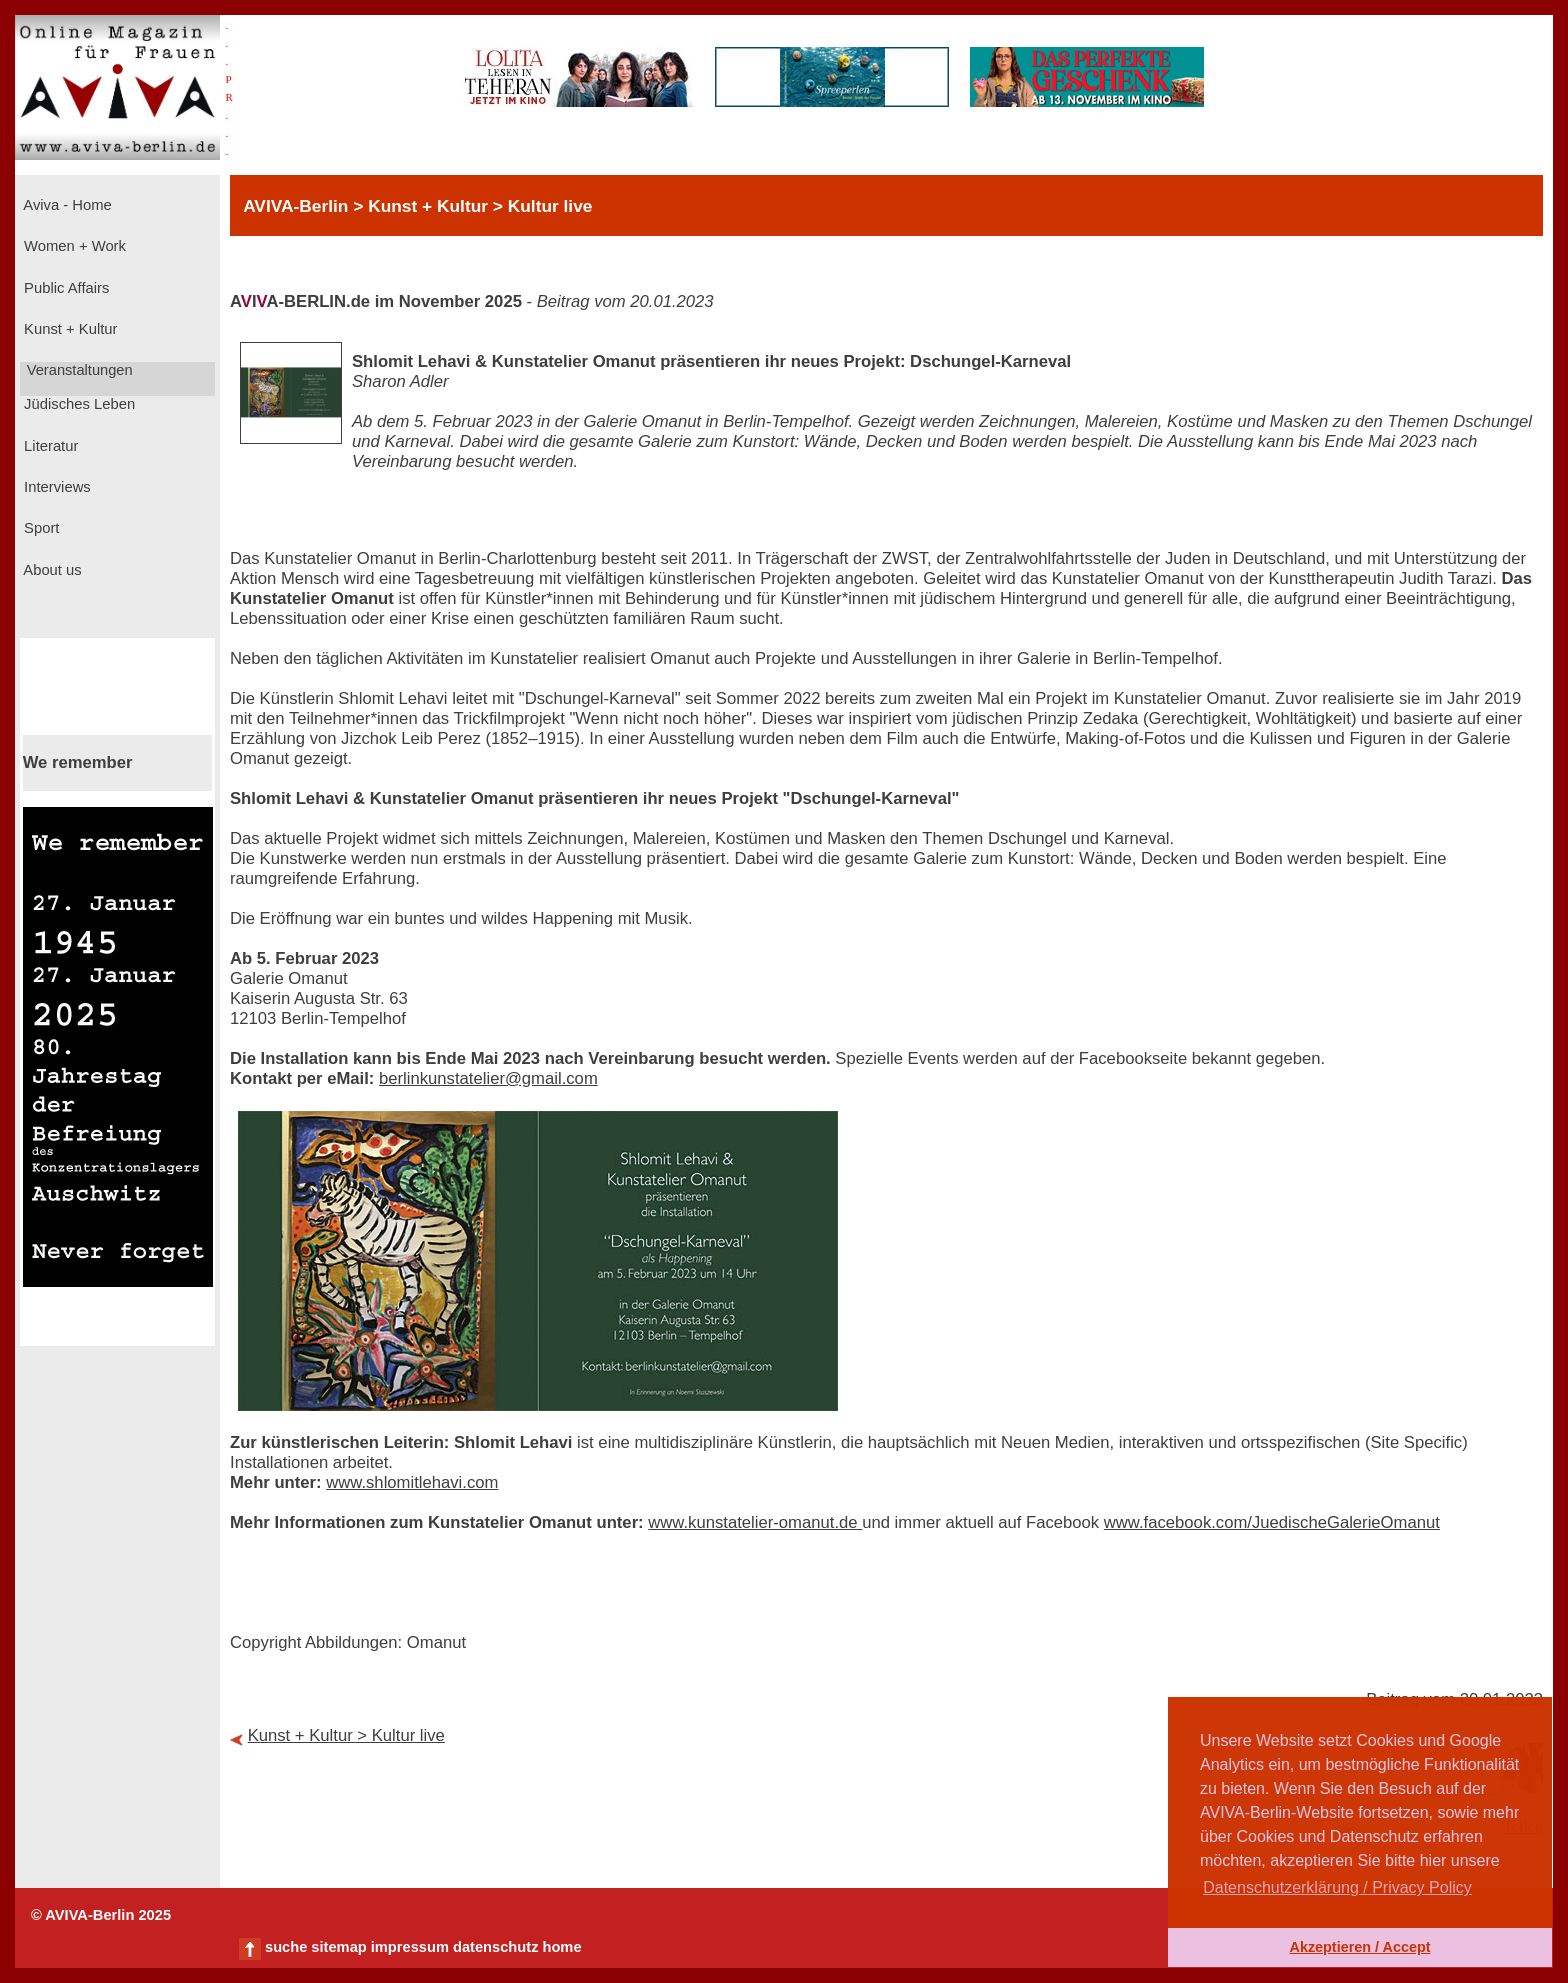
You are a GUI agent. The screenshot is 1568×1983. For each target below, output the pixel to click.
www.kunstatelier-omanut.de (755, 1522)
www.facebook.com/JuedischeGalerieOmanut (1272, 1522)
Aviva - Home (66, 205)
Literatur (49, 446)
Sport (39, 528)
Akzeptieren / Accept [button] (1359, 1947)
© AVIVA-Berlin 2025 (101, 1915)
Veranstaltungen (78, 370)
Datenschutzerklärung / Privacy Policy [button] (1337, 1887)
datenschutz (496, 1947)
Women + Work (73, 246)
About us (51, 570)
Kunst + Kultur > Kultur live (346, 1735)
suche (286, 1947)
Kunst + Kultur (68, 329)
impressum (410, 1947)
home (561, 1947)
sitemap (338, 1947)
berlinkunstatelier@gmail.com (488, 1078)
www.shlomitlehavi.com (412, 1482)
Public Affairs (64, 288)
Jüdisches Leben (77, 404)
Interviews (55, 487)
